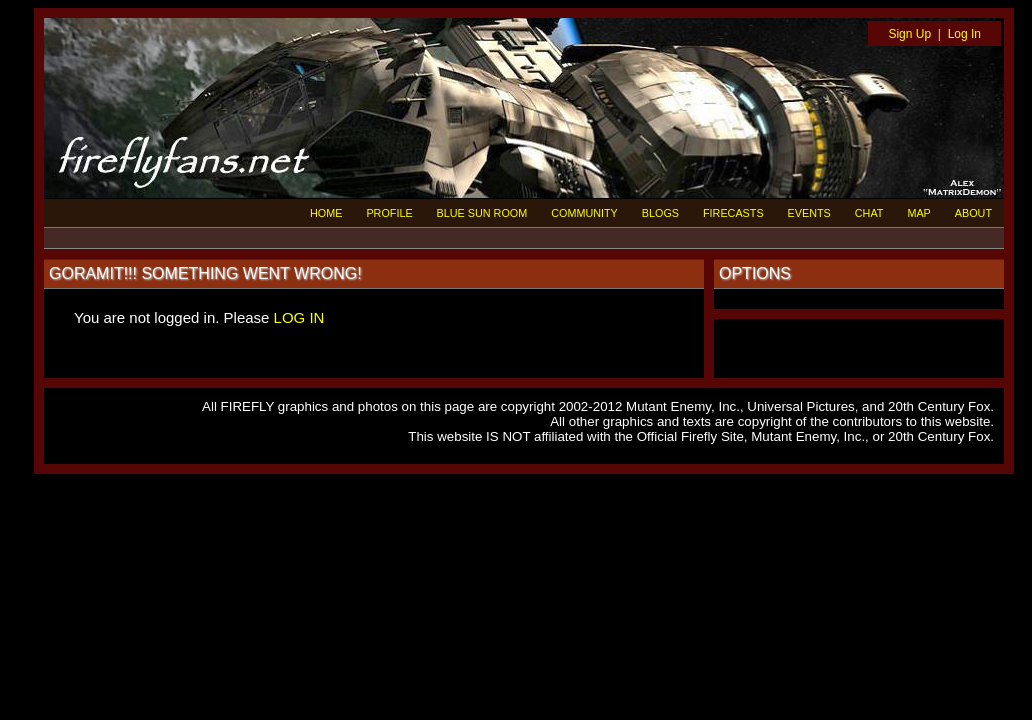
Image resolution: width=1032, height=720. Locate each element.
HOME (326, 213)
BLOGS (660, 213)
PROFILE (389, 213)
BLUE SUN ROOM (482, 213)
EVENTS (809, 213)
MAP (918, 213)
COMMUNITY (584, 213)
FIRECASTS (733, 213)
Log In (964, 34)
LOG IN (299, 317)
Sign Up (909, 34)
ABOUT (973, 213)
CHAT (869, 213)
